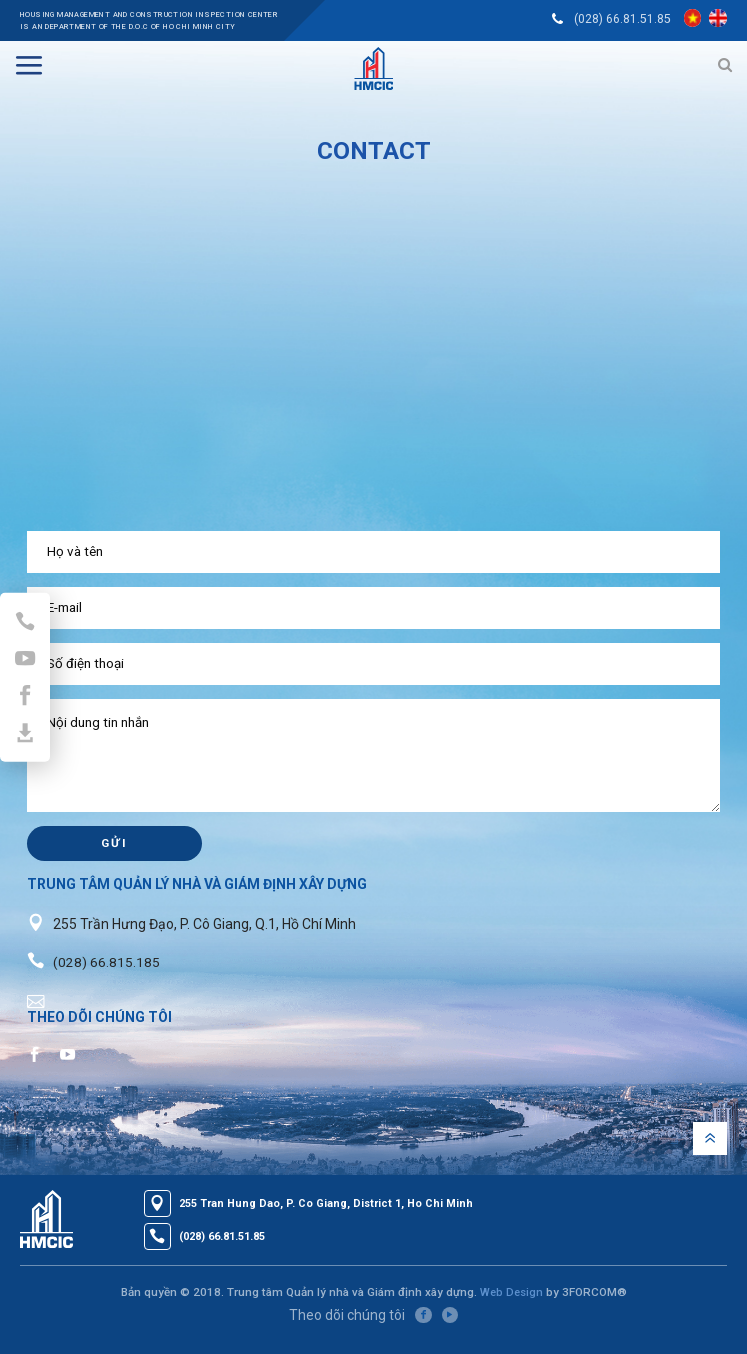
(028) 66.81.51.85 (620, 19)
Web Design (511, 1305)
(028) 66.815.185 (106, 974)
